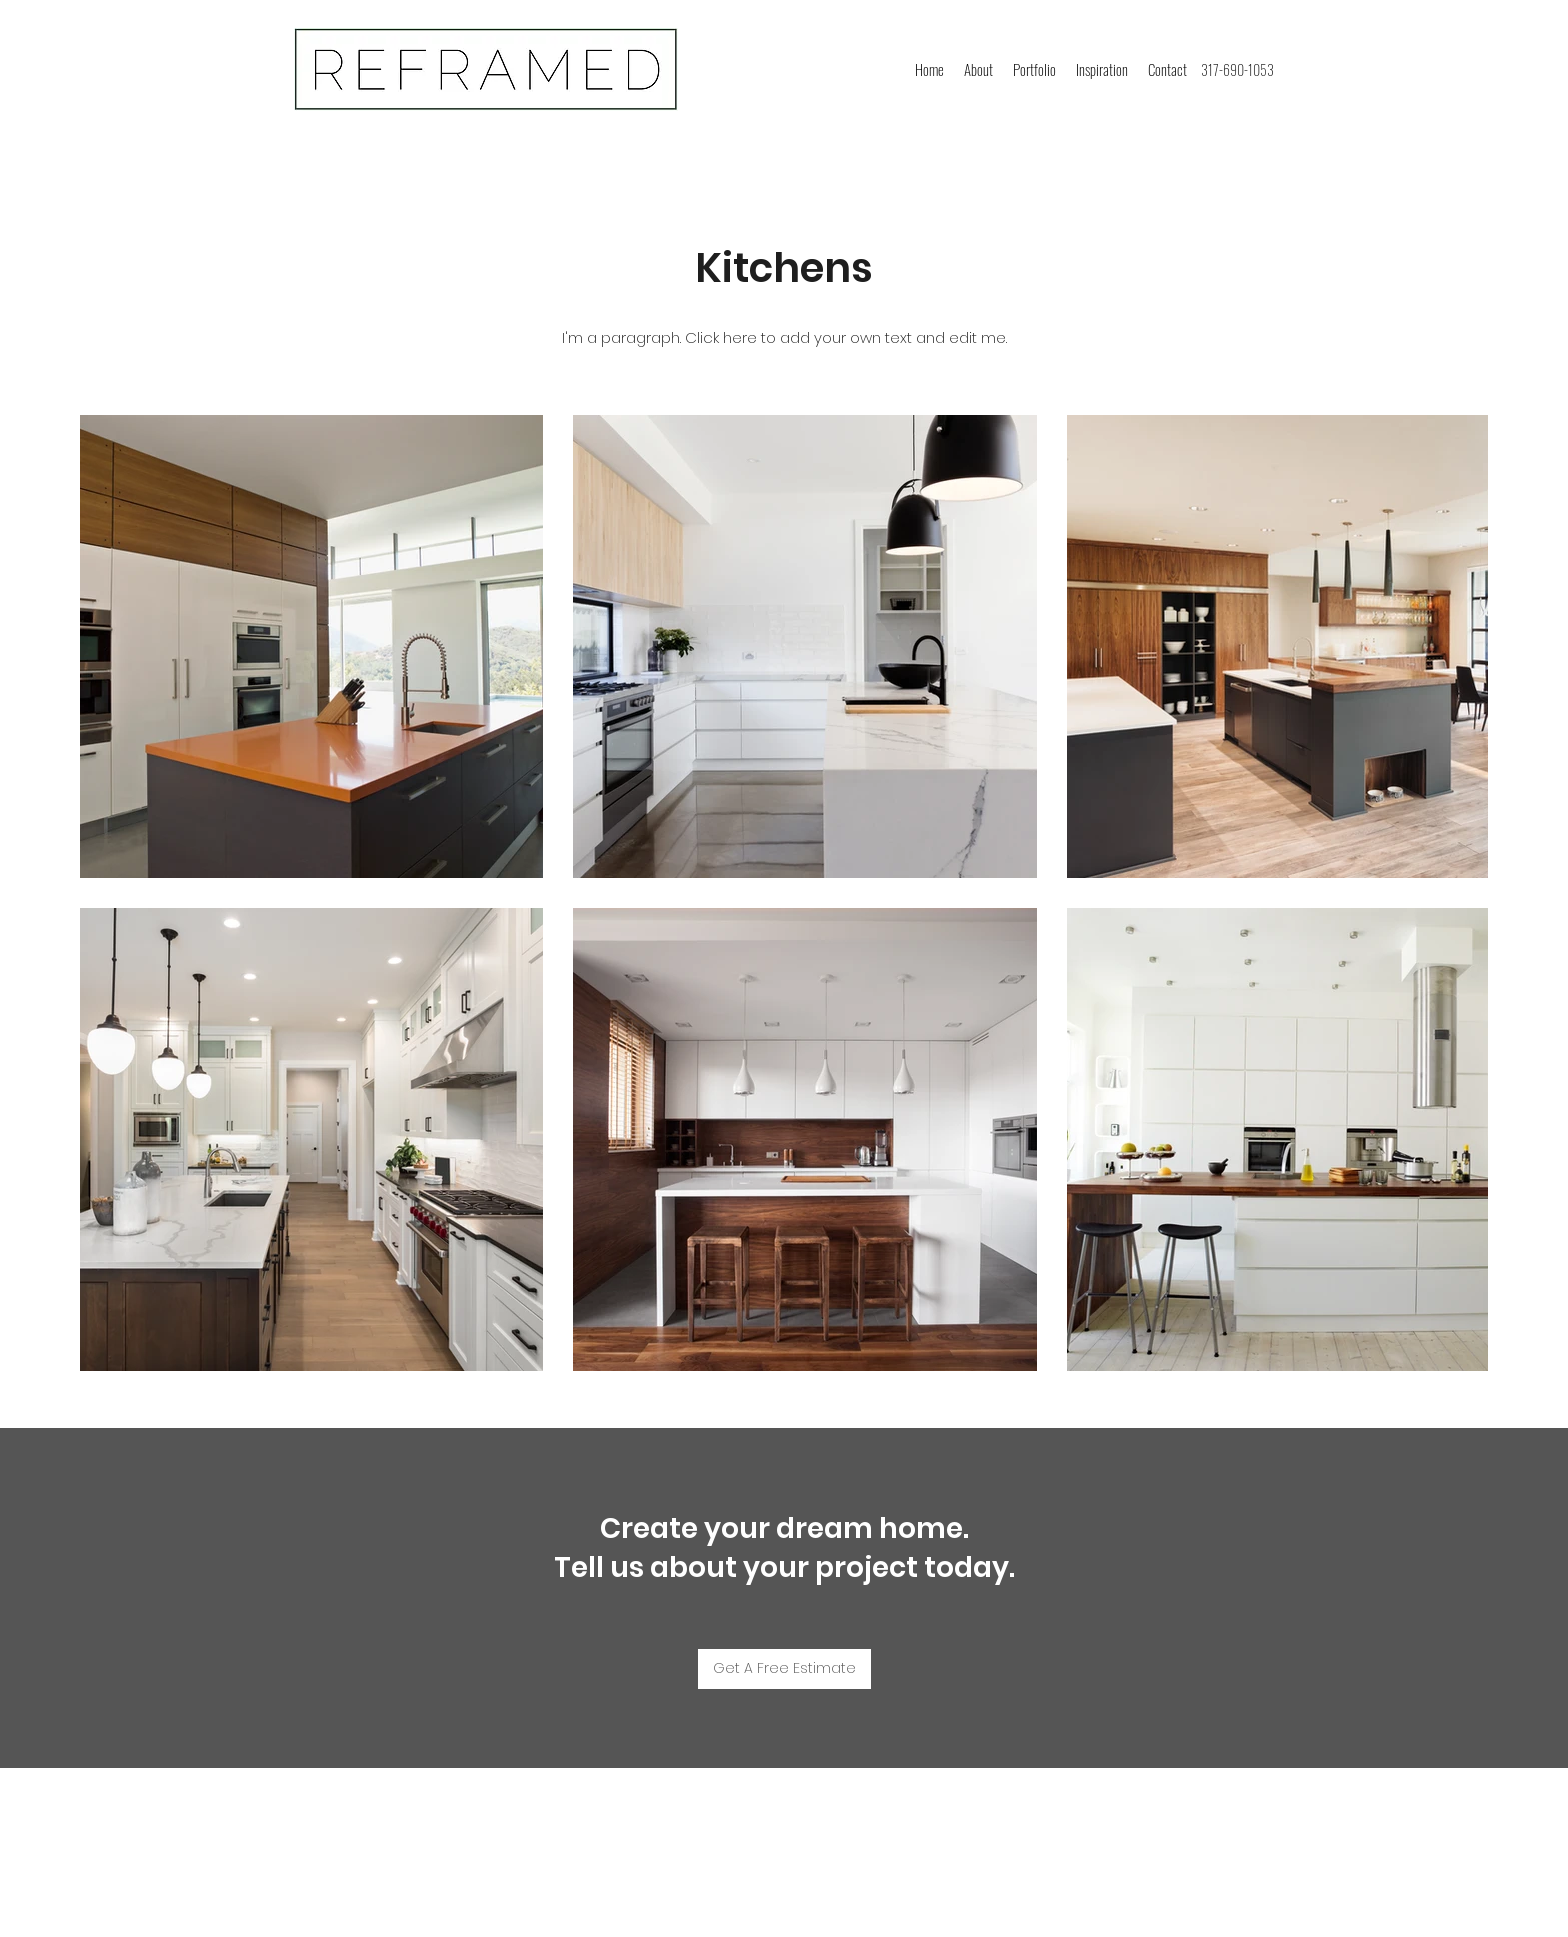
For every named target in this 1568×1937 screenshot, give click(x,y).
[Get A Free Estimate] (784, 1669)
